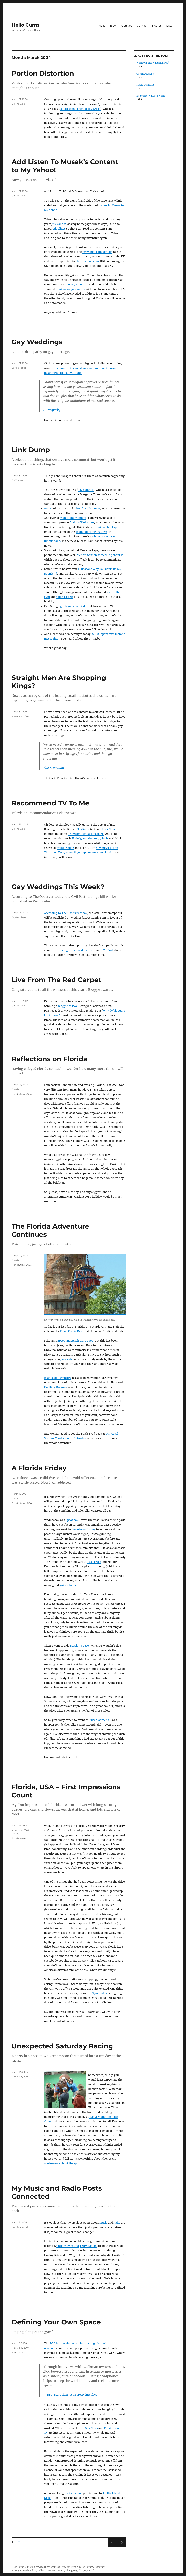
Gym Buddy (99, 1993)
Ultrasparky (51, 410)
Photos (157, 25)
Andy (47, 508)
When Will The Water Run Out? (152, 62)
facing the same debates (76, 950)
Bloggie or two (67, 1006)
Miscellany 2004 (20, 716)
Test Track (94, 1561)
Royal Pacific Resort (73, 1331)
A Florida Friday (39, 1468)
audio (15, 2352)
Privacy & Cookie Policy (24, 2570)
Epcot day (72, 1520)
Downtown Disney (83, 1529)
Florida (15, 1094)
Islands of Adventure (57, 1377)
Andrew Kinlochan (82, 522)
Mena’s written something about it (100, 555)
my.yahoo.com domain (97, 251)
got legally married (72, 606)
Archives (126, 25)
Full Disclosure (46, 2570)
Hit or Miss (108, 829)
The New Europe (145, 73)
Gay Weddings (37, 342)
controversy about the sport (62, 2163)
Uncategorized (20, 2227)
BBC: (72, 2394)
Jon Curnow (88, 2567)
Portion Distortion (43, 73)
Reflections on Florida (49, 1059)
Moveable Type (108, 527)
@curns (100, 2567)
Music (22, 2352)
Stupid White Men (145, 84)
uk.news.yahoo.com (72, 289)
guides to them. (70, 1585)
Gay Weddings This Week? (58, 887)
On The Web (18, 103)
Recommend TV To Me (50, 803)
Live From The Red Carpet (56, 980)
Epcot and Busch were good (75, 1340)
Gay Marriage (19, 367)
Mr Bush (108, 950)
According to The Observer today (65, 913)
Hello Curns (26, 25)
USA (29, 1094)
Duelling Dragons (55, 1387)
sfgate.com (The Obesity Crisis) (80, 108)
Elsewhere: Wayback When (150, 95)
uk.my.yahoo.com (87, 261)
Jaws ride (66, 1359)
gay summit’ (86, 489)
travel (23, 1094)
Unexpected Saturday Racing (62, 2046)
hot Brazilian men (88, 508)
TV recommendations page (86, 833)
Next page (121, 2546)
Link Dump (31, 450)
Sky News (91, 2428)
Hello (102, 25)
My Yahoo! (59, 224)
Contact (142, 25)
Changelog (71, 2570)
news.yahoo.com (77, 284)
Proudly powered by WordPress (43, 2567)
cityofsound (75, 2493)
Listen (170, 25)
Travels (15, 1089)
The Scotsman (53, 768)
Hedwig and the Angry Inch (90, 838)
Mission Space (79, 1645)
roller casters (64, 596)
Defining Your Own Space (56, 2322)
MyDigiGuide (65, 847)
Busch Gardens (99, 1720)
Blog (113, 25)
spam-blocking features (91, 531)
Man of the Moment (73, 517)
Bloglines (59, 228)
